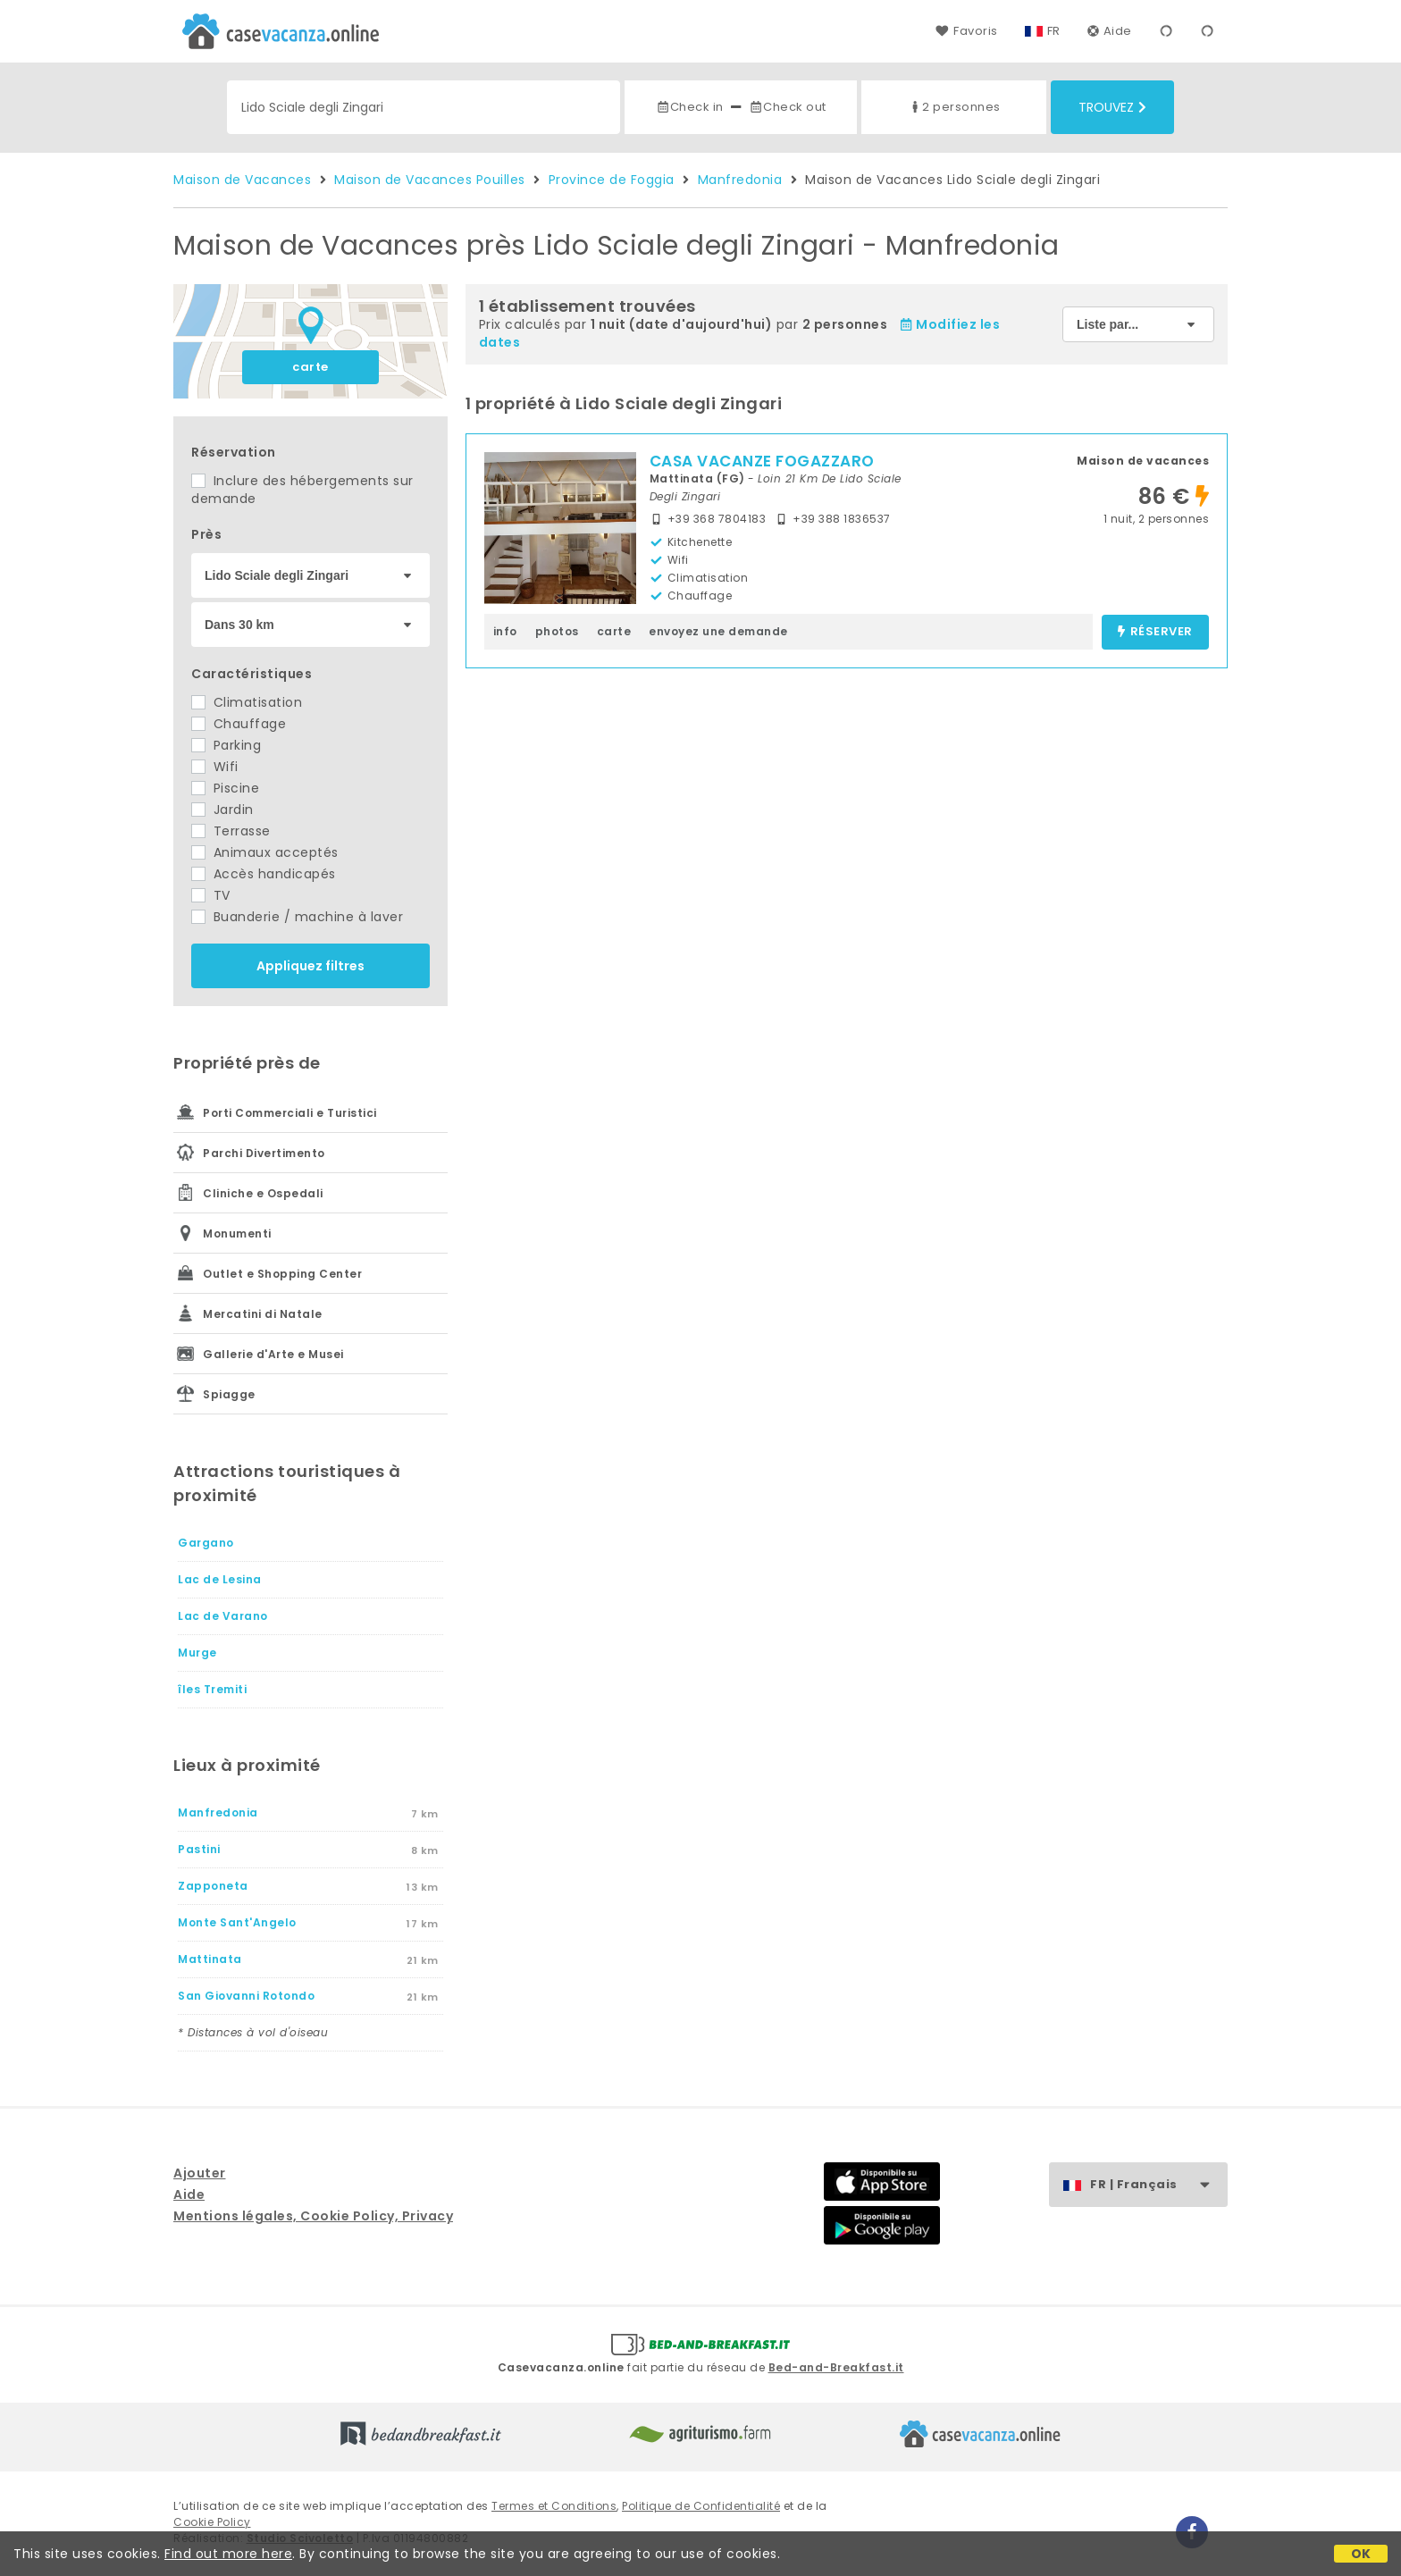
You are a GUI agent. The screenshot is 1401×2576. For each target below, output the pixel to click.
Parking (226, 745)
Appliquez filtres (310, 966)
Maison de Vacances (242, 180)
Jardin (222, 809)
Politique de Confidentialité (701, 2505)
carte (310, 366)
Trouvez (1112, 107)
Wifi (215, 767)
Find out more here (228, 2554)
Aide (1109, 30)
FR (1054, 30)
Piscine (225, 788)
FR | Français (1158, 2185)
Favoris (966, 30)
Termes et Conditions (554, 2505)
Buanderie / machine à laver (297, 917)
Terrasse (231, 831)
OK (1361, 2554)
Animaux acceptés (265, 852)
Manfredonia (740, 180)
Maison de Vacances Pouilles (429, 180)
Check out (787, 106)
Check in (690, 106)
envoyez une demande (718, 631)
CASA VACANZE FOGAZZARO (762, 461)
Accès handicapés (263, 874)
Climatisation (246, 702)
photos (557, 631)
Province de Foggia (612, 180)
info (505, 631)
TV (211, 895)
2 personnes (954, 106)
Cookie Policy (212, 2522)
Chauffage (238, 724)
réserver (1155, 632)
